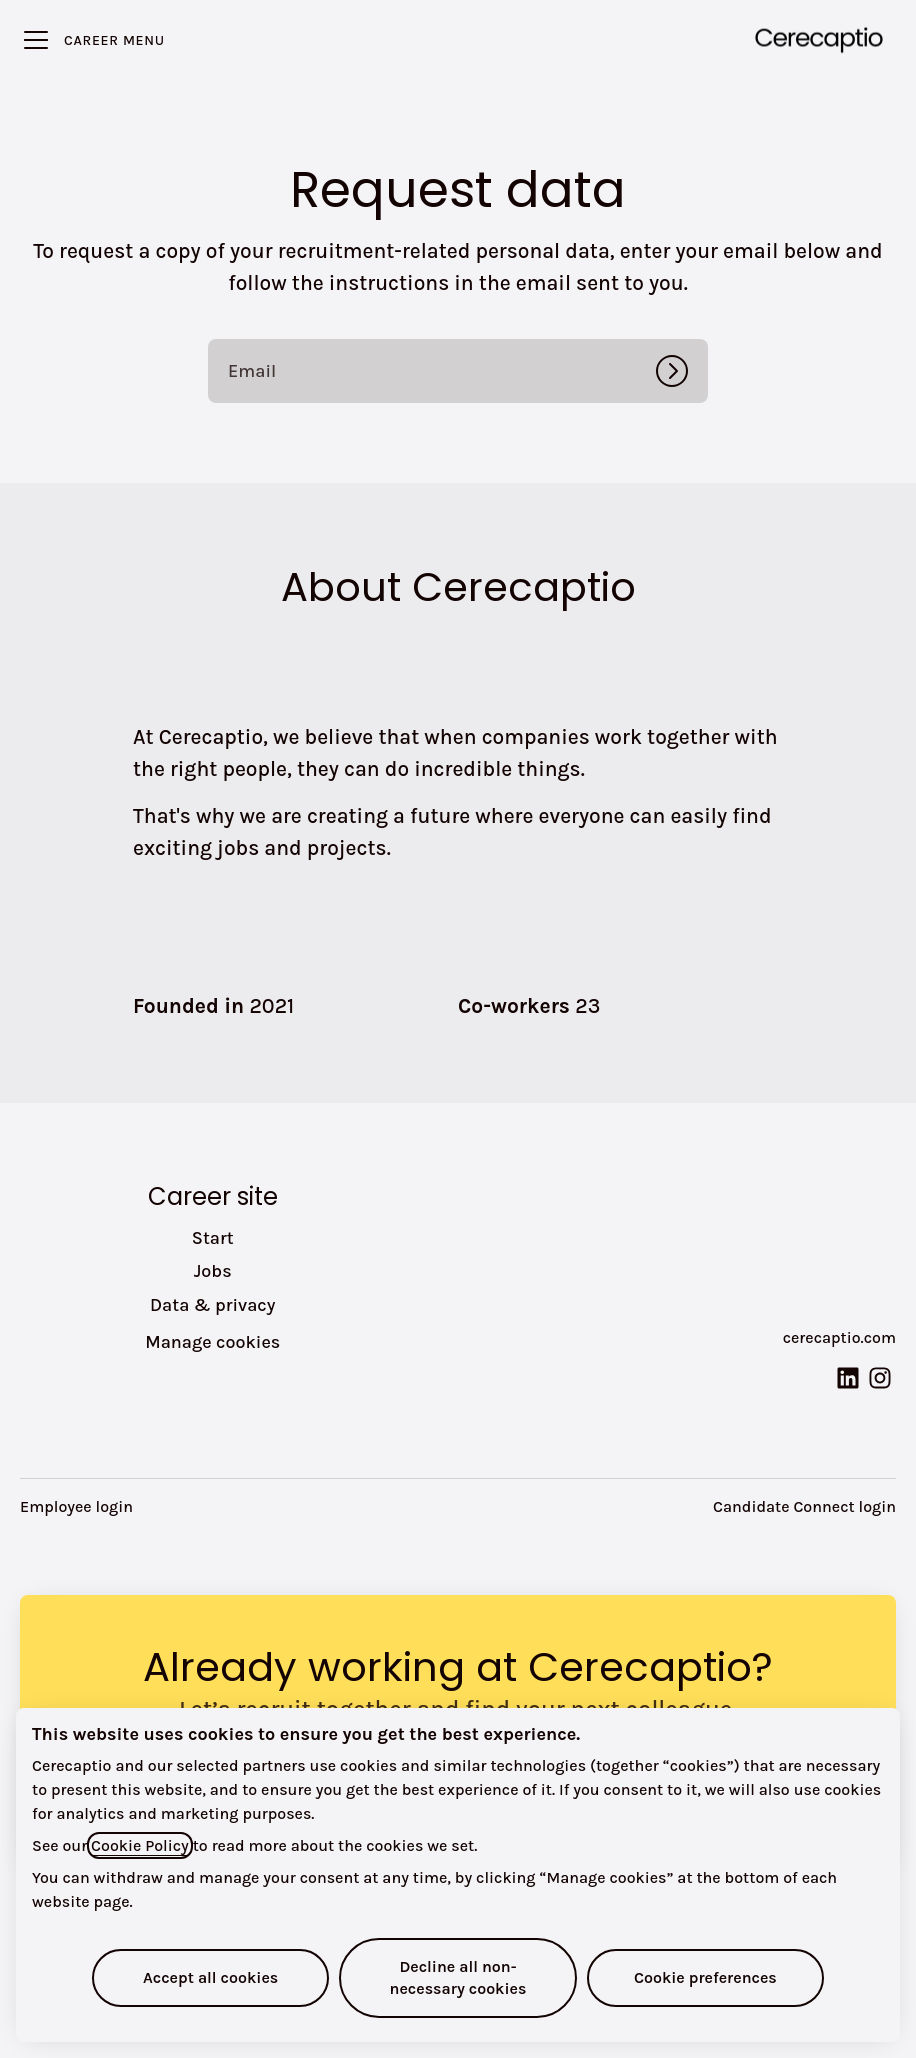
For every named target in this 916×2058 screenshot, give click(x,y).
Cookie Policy (140, 1845)
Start (213, 1238)
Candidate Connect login (804, 1506)
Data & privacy (212, 1305)
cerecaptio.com (839, 1337)
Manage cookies (212, 1342)
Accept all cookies (210, 1977)
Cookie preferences (705, 1977)
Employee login (76, 1506)
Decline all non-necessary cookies (458, 1977)
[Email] (458, 371)
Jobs (213, 1271)
